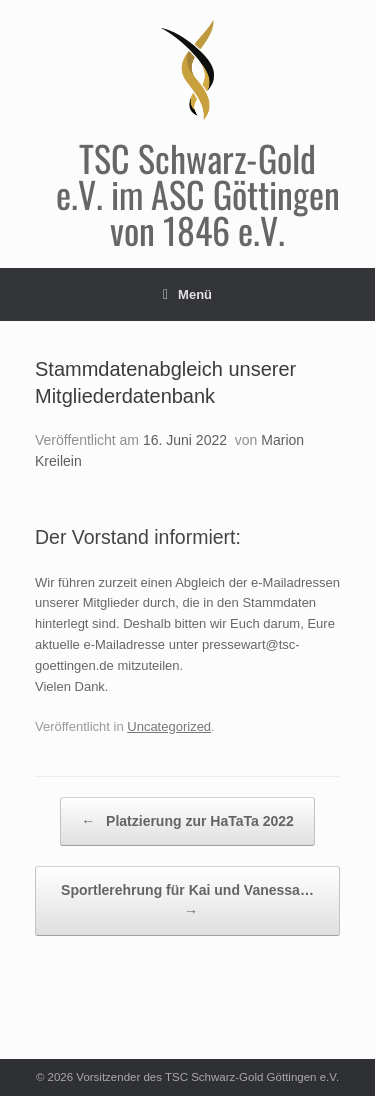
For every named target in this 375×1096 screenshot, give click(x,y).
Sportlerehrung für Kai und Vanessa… (187, 902)
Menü (187, 294)
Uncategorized (169, 726)
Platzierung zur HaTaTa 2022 (187, 821)
